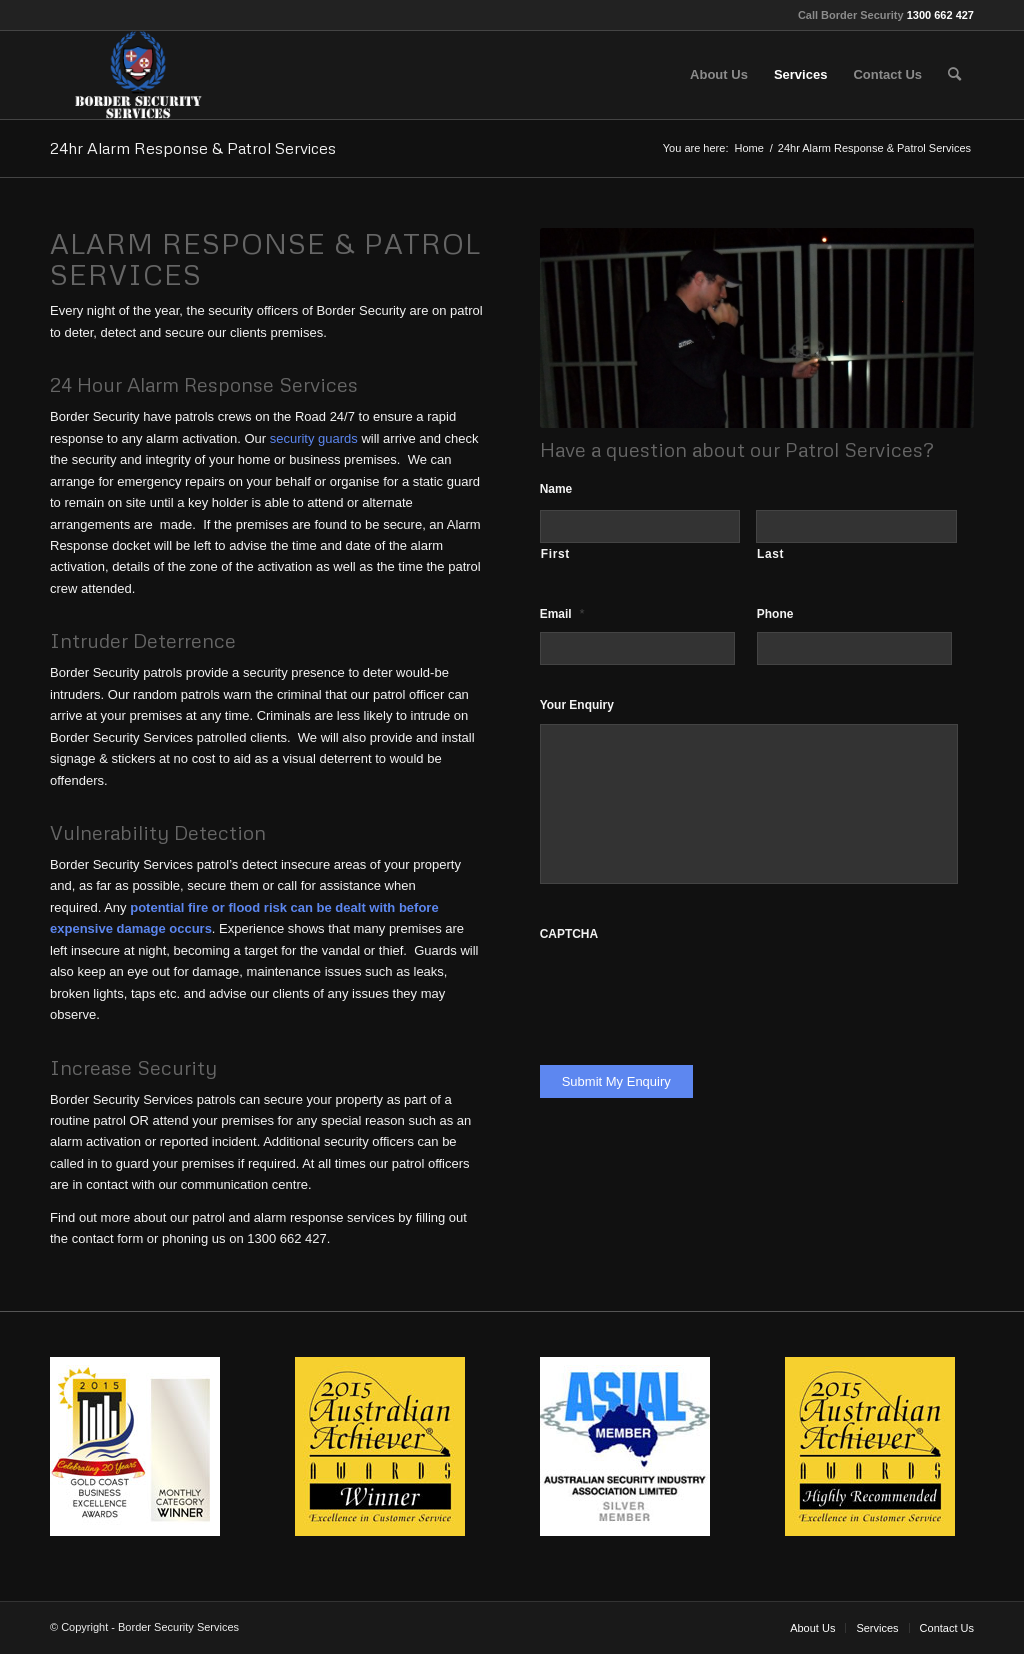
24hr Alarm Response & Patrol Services (193, 148)
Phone (775, 614)
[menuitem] (719, 75)
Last (770, 554)
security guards (314, 438)
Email (562, 613)
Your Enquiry (577, 705)
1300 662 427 (940, 15)
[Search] (954, 75)
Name (556, 489)
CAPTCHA (569, 934)
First (555, 554)
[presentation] (692, 991)
